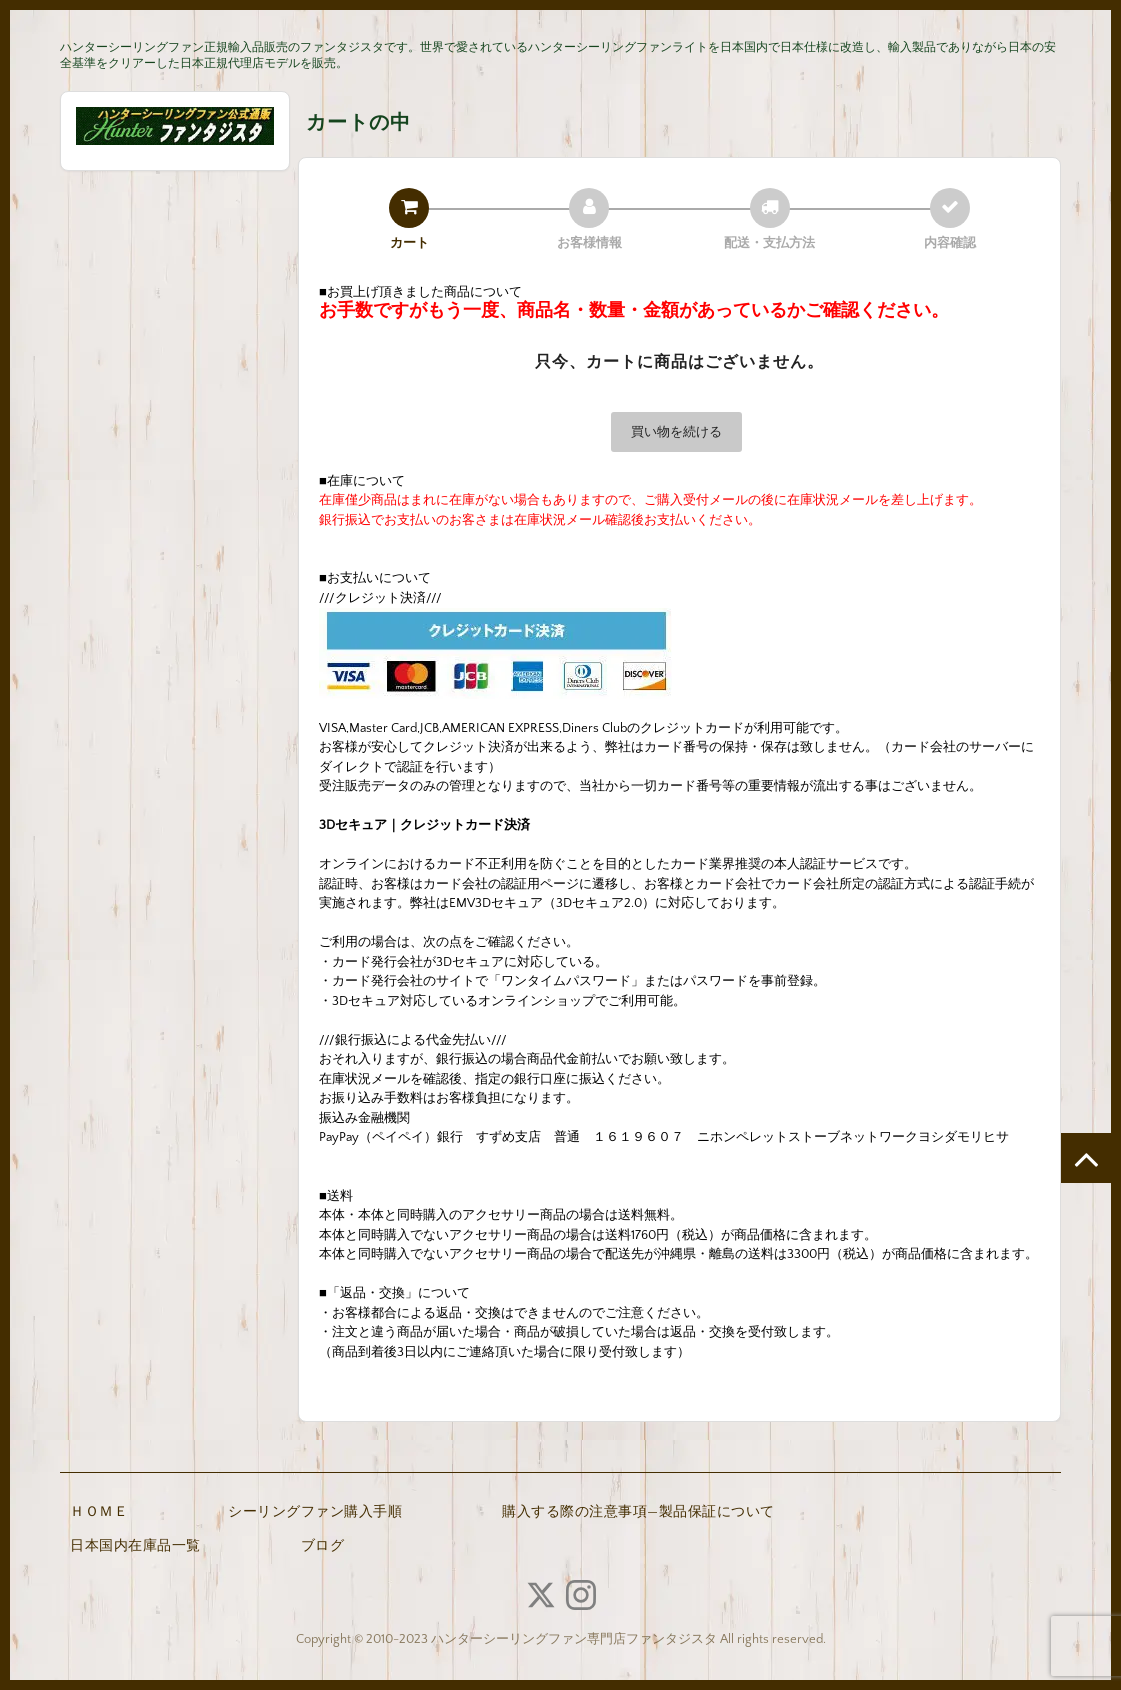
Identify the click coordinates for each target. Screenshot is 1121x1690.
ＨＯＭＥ (99, 1512)
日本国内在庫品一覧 (135, 1546)
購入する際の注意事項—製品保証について (638, 1512)
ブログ (323, 1546)
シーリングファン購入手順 (315, 1512)
